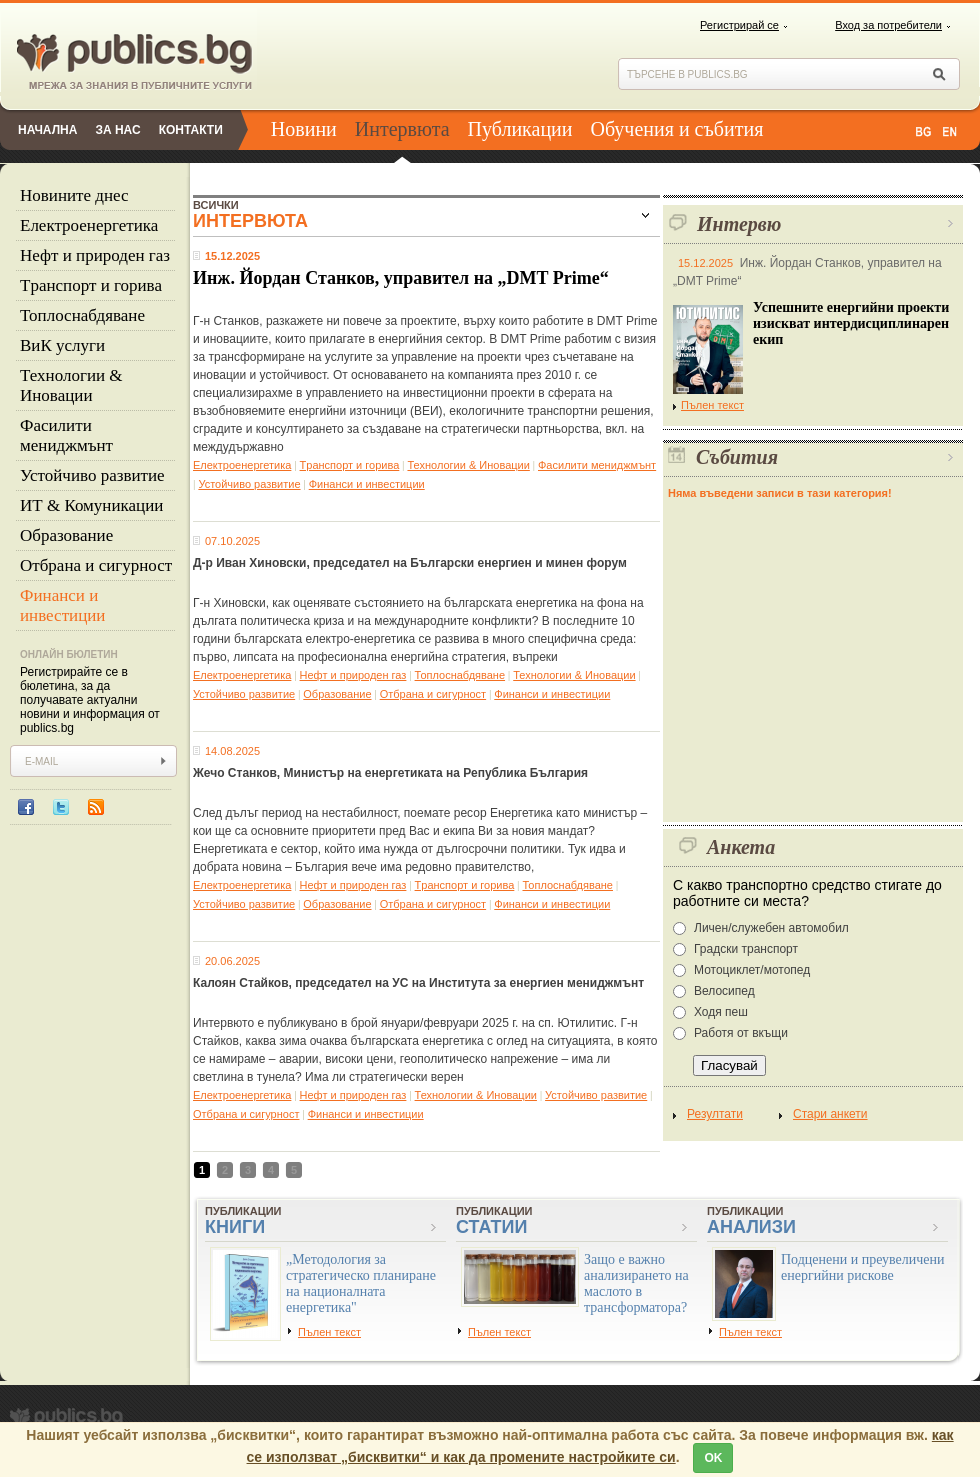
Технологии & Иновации (71, 385)
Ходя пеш (721, 1012)
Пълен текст (708, 405)
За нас (117, 130)
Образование (66, 535)
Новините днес (74, 195)
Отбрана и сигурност (96, 565)
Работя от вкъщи (741, 1033)
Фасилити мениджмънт (66, 435)
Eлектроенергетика (89, 225)
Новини (304, 129)
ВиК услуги (62, 345)
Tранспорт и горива (91, 285)
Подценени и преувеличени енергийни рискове (863, 1267)
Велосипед (724, 991)
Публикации (520, 129)
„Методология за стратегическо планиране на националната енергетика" (361, 1283)
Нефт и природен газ (95, 255)
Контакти (191, 130)
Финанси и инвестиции (62, 605)
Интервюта (402, 129)
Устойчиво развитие (92, 475)
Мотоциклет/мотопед (752, 970)
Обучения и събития (677, 129)
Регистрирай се (739, 25)
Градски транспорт (746, 949)
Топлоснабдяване (82, 315)
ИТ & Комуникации (91, 505)
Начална (47, 130)
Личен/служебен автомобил (771, 928)
